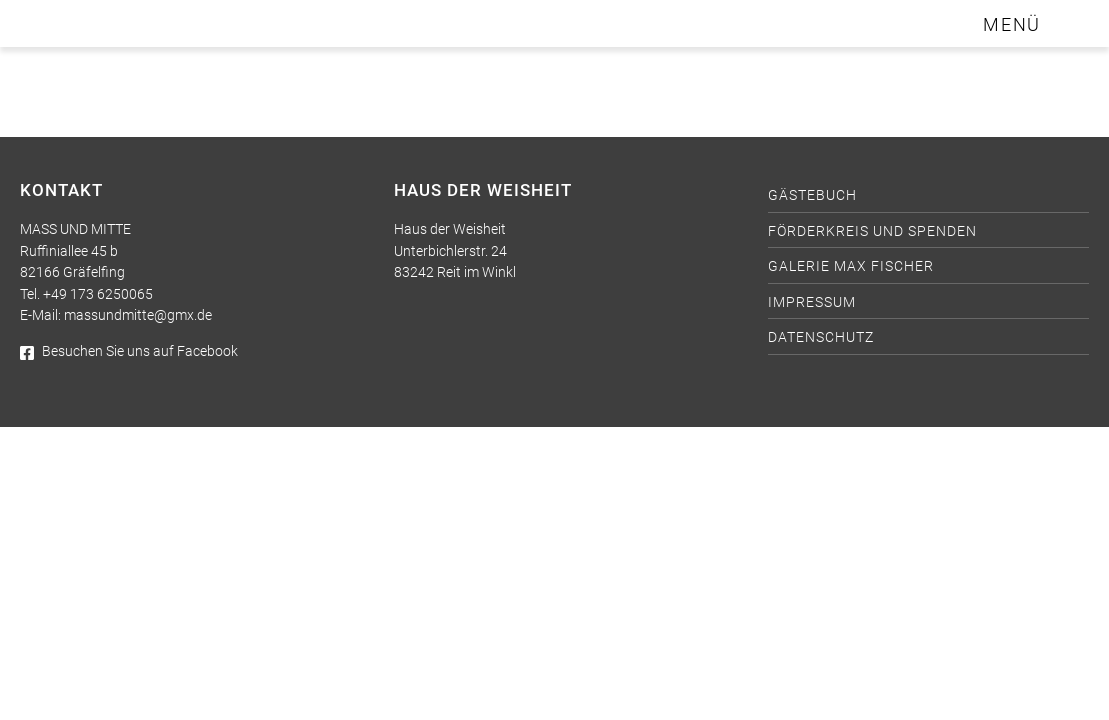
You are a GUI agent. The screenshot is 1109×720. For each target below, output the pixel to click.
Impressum (812, 302)
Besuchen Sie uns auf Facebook (129, 351)
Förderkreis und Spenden (872, 231)
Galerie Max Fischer (851, 266)
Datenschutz (821, 337)
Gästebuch (812, 195)
